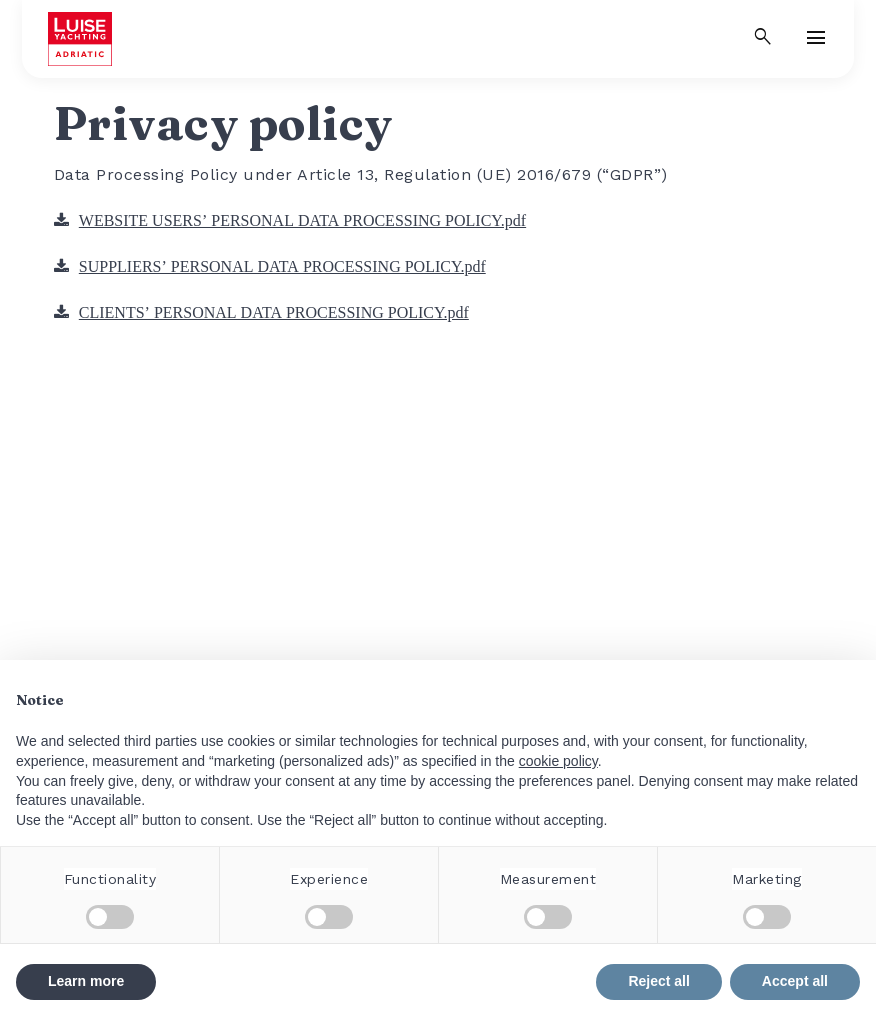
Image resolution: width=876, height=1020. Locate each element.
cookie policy (558, 761)
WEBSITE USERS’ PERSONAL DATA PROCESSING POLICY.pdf (302, 220)
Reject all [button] (658, 981)
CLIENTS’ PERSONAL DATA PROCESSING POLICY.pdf (274, 312)
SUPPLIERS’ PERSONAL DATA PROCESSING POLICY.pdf (282, 266)
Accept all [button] (795, 981)
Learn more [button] (86, 981)
